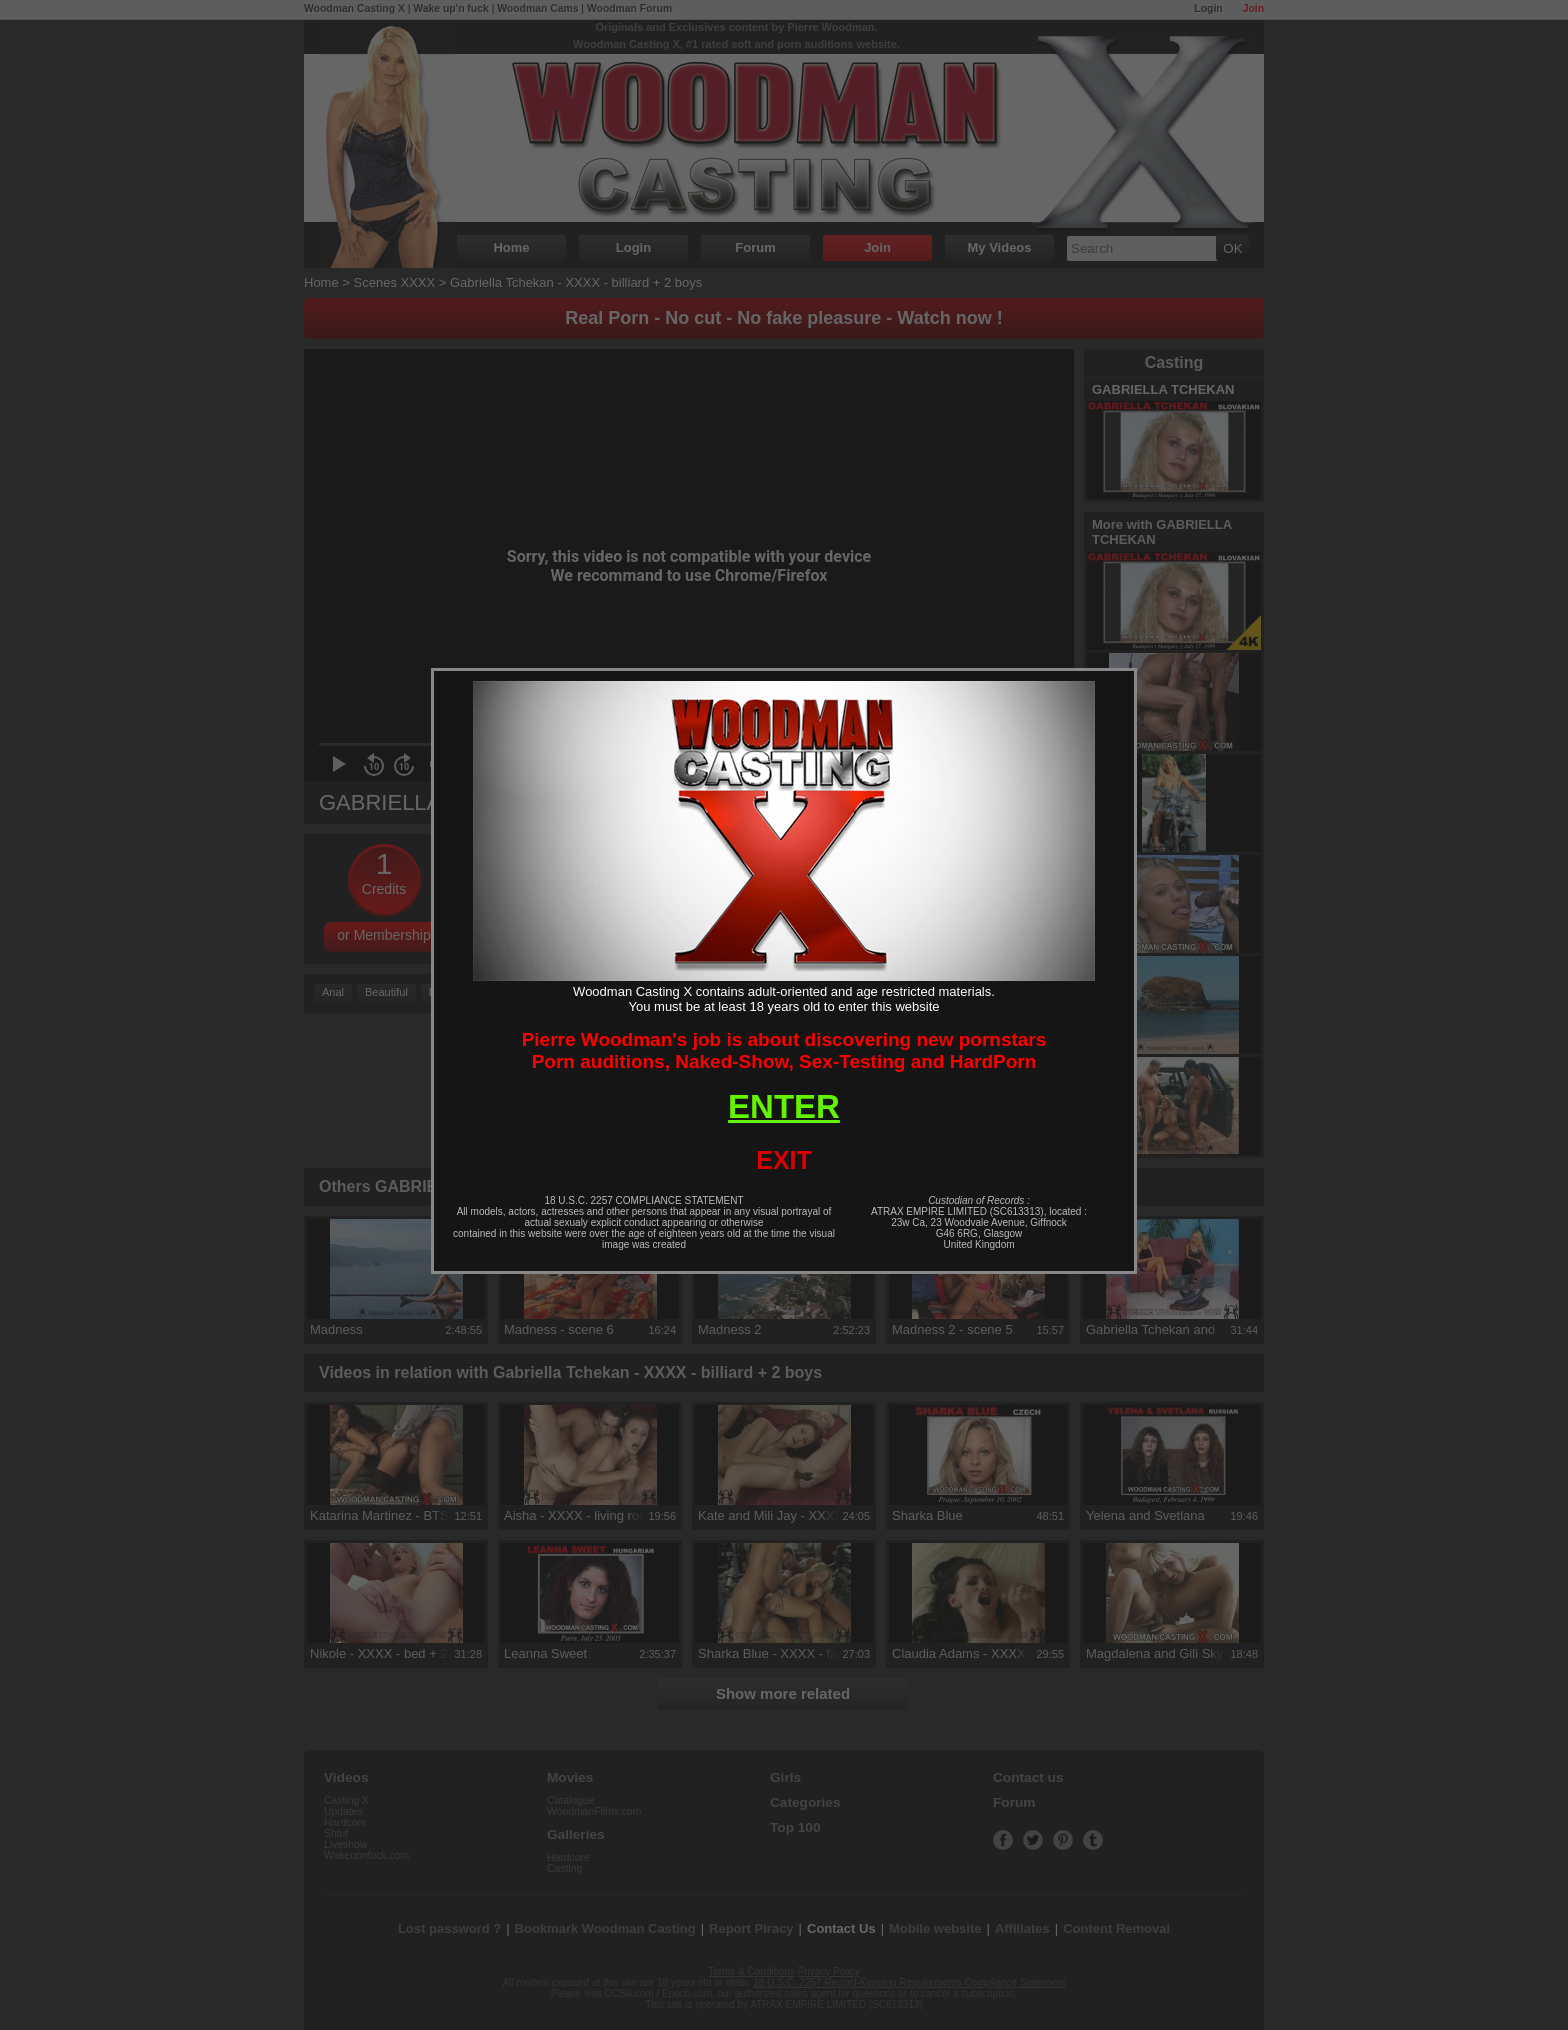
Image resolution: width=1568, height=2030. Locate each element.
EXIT (784, 1160)
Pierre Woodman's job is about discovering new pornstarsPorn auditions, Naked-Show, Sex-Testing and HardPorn (784, 1050)
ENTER (784, 1106)
